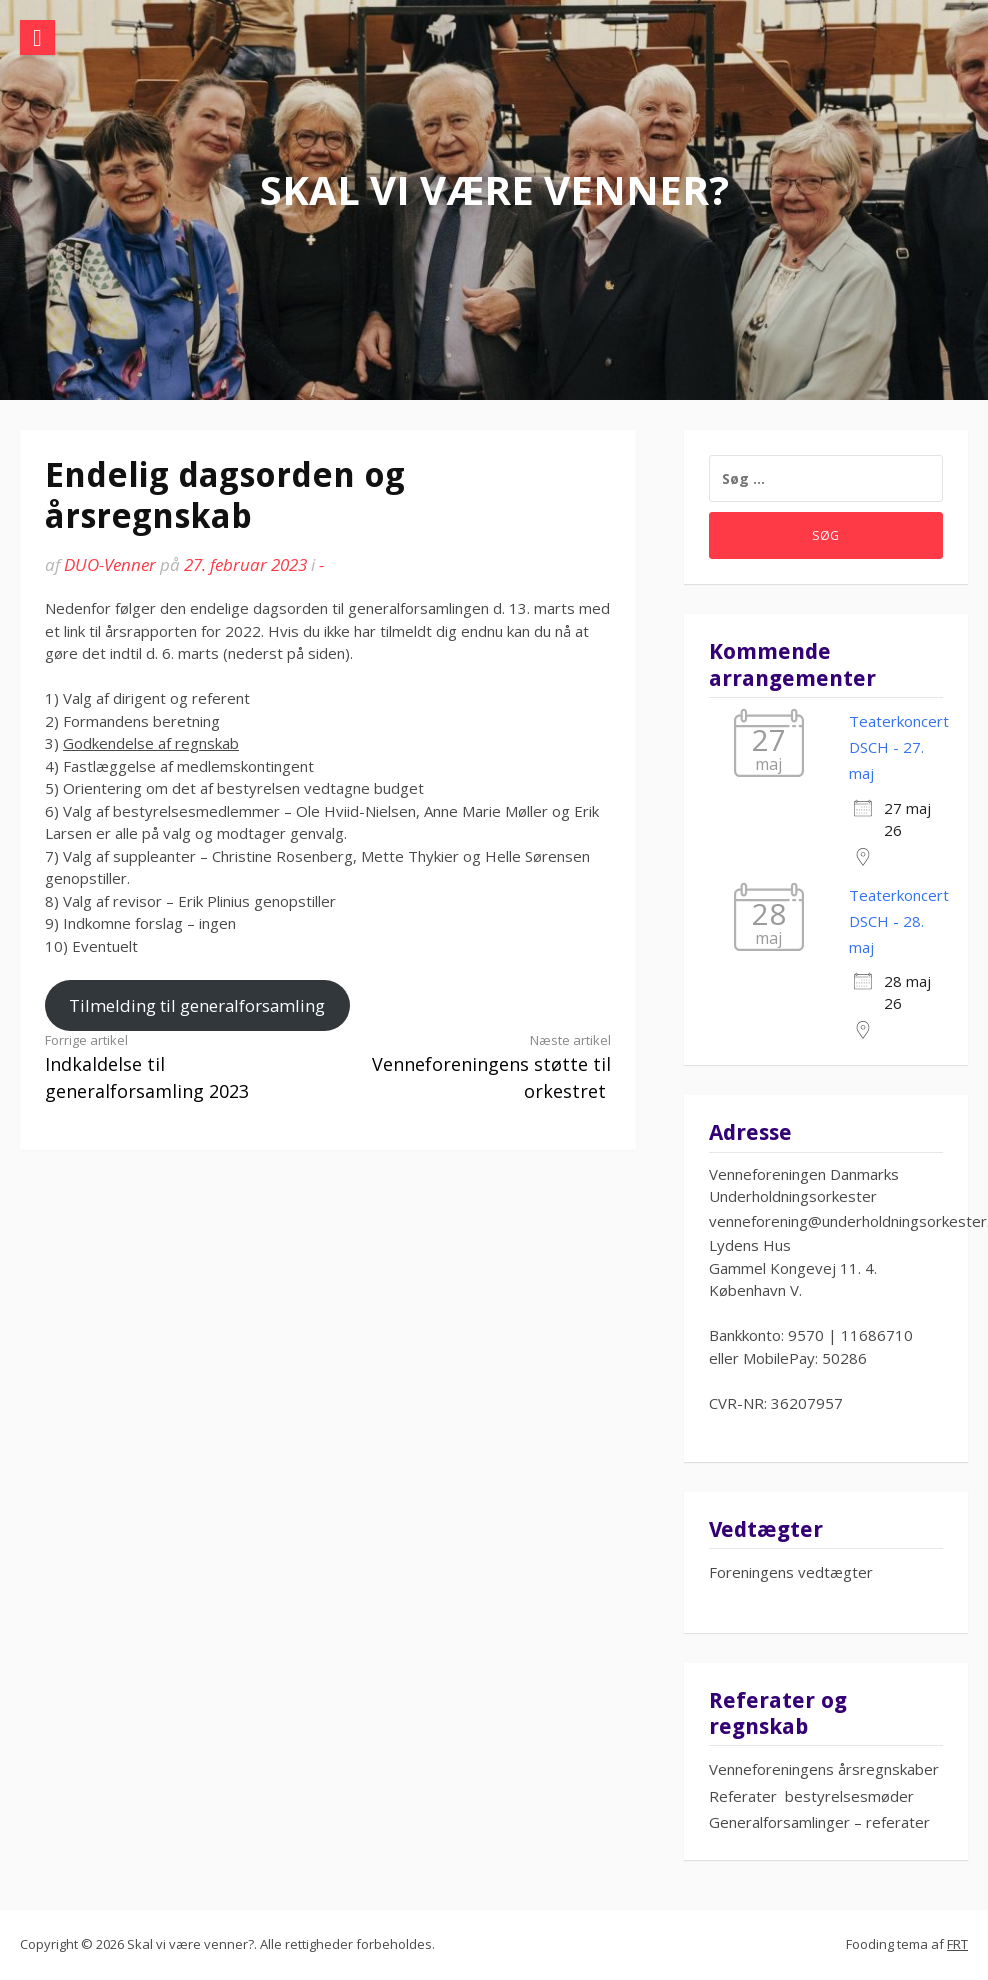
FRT (957, 1944)
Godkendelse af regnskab (151, 743)
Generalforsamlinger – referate (816, 1822)
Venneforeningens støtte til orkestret (483, 1067)
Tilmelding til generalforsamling (197, 1005)
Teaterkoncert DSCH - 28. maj (899, 921)
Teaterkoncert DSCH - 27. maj (899, 747)
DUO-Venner (110, 564)
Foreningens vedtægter (791, 1572)
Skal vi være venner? (494, 189)
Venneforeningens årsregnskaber (824, 1769)
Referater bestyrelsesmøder (811, 1796)
